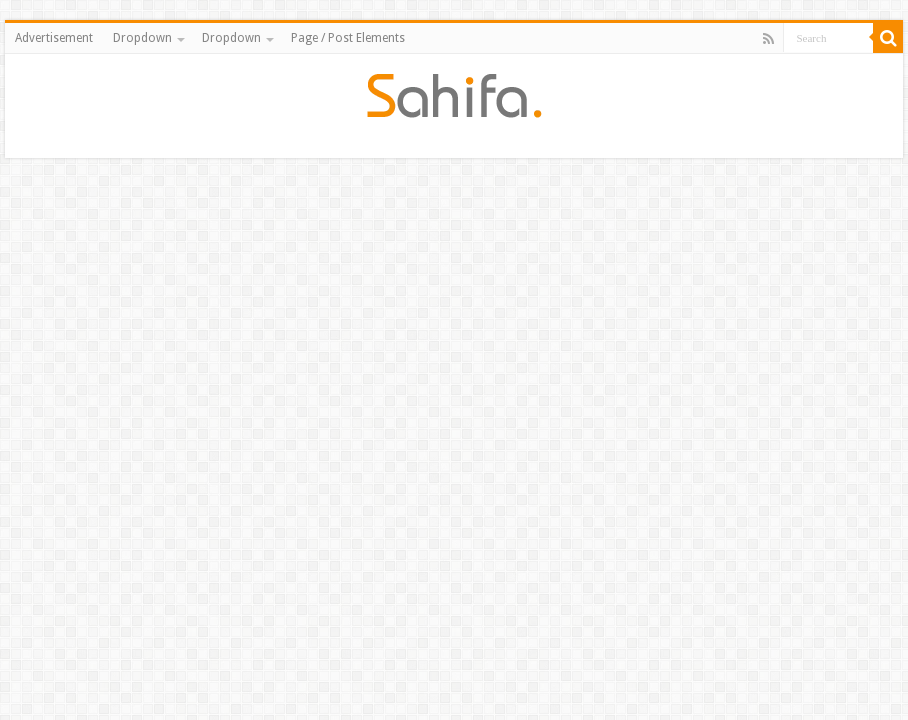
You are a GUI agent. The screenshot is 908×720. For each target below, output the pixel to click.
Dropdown (142, 38)
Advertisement (54, 38)
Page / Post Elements (348, 38)
